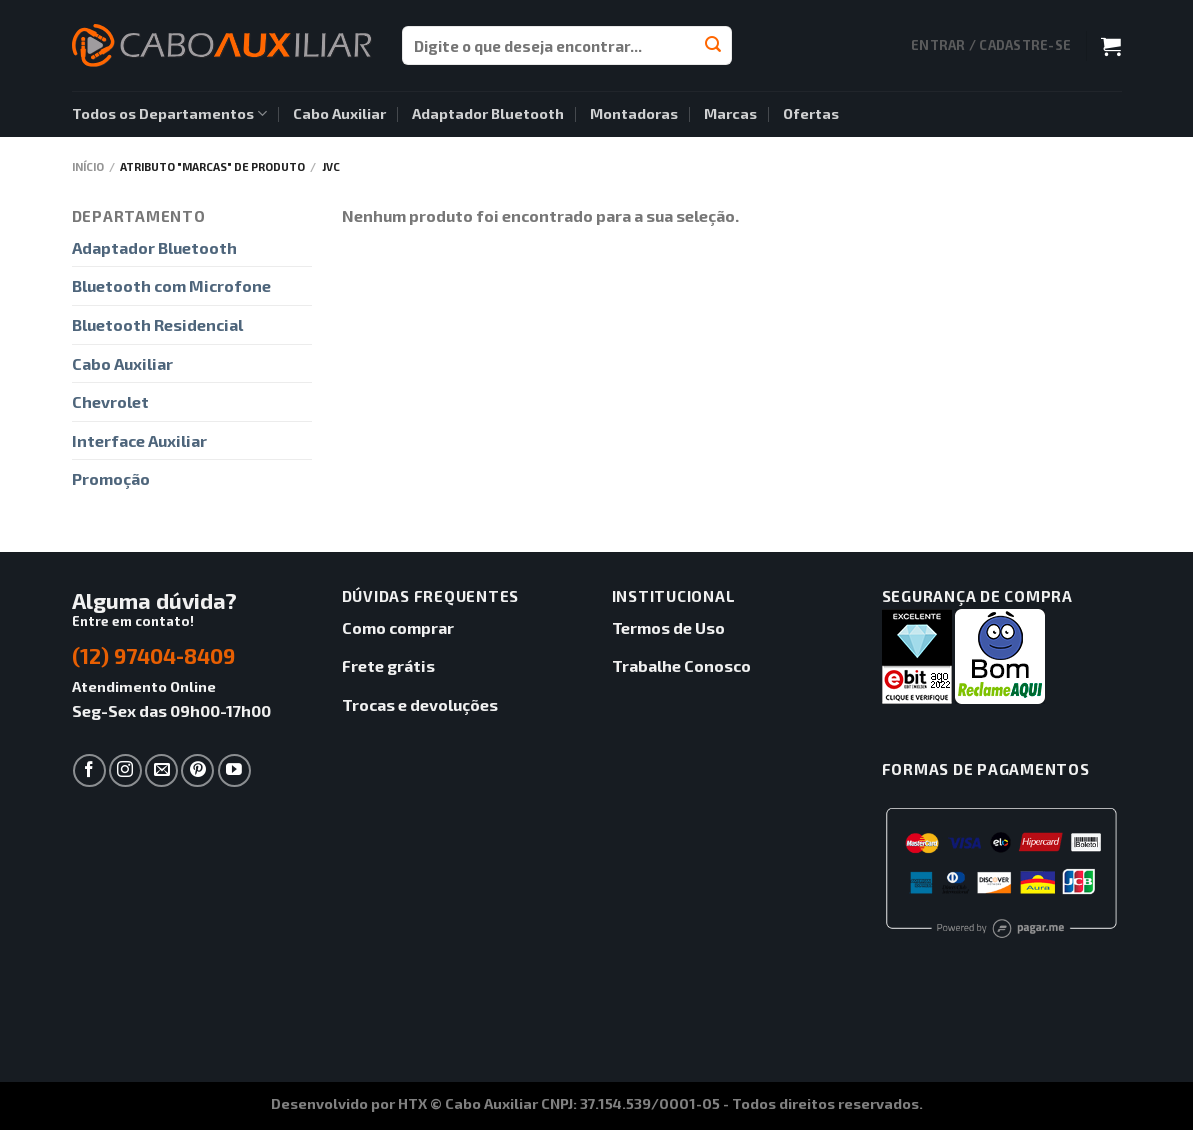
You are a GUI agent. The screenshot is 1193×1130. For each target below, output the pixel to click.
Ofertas (811, 113)
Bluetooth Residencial (157, 324)
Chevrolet (110, 401)
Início (88, 166)
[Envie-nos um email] (161, 770)
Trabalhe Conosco (681, 665)
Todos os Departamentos (169, 113)
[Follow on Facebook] (89, 770)
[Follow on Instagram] (125, 770)
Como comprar (398, 627)
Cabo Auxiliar (339, 113)
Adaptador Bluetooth (488, 113)
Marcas (730, 113)
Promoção (111, 478)
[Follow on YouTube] (234, 770)
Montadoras (634, 113)
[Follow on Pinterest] (197, 770)
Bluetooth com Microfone (171, 285)
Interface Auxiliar (139, 440)
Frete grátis (388, 665)
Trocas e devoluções (420, 704)
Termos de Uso (668, 627)
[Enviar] (713, 46)
